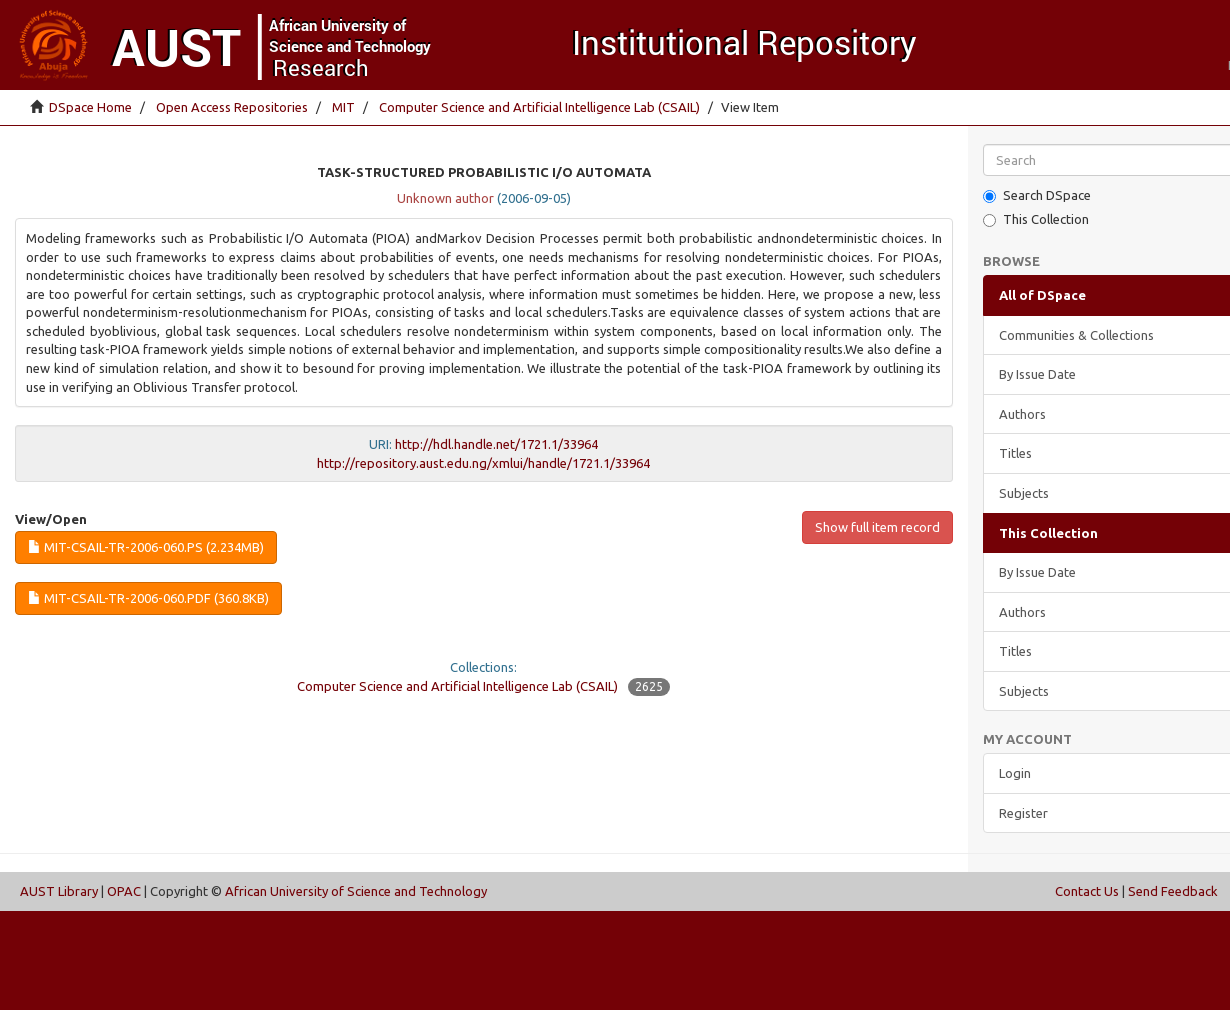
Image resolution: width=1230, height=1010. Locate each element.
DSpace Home (90, 107)
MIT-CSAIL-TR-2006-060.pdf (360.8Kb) (148, 598)
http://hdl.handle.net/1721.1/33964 (496, 444)
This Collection (1036, 219)
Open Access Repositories (232, 107)
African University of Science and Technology (356, 891)
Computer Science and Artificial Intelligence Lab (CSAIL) (539, 107)
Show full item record (877, 527)
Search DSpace (1037, 195)
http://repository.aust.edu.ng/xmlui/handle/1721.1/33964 (483, 463)
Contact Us (1087, 891)
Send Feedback (1173, 891)
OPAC (124, 891)
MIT (343, 107)
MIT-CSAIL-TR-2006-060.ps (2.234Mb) (146, 547)
